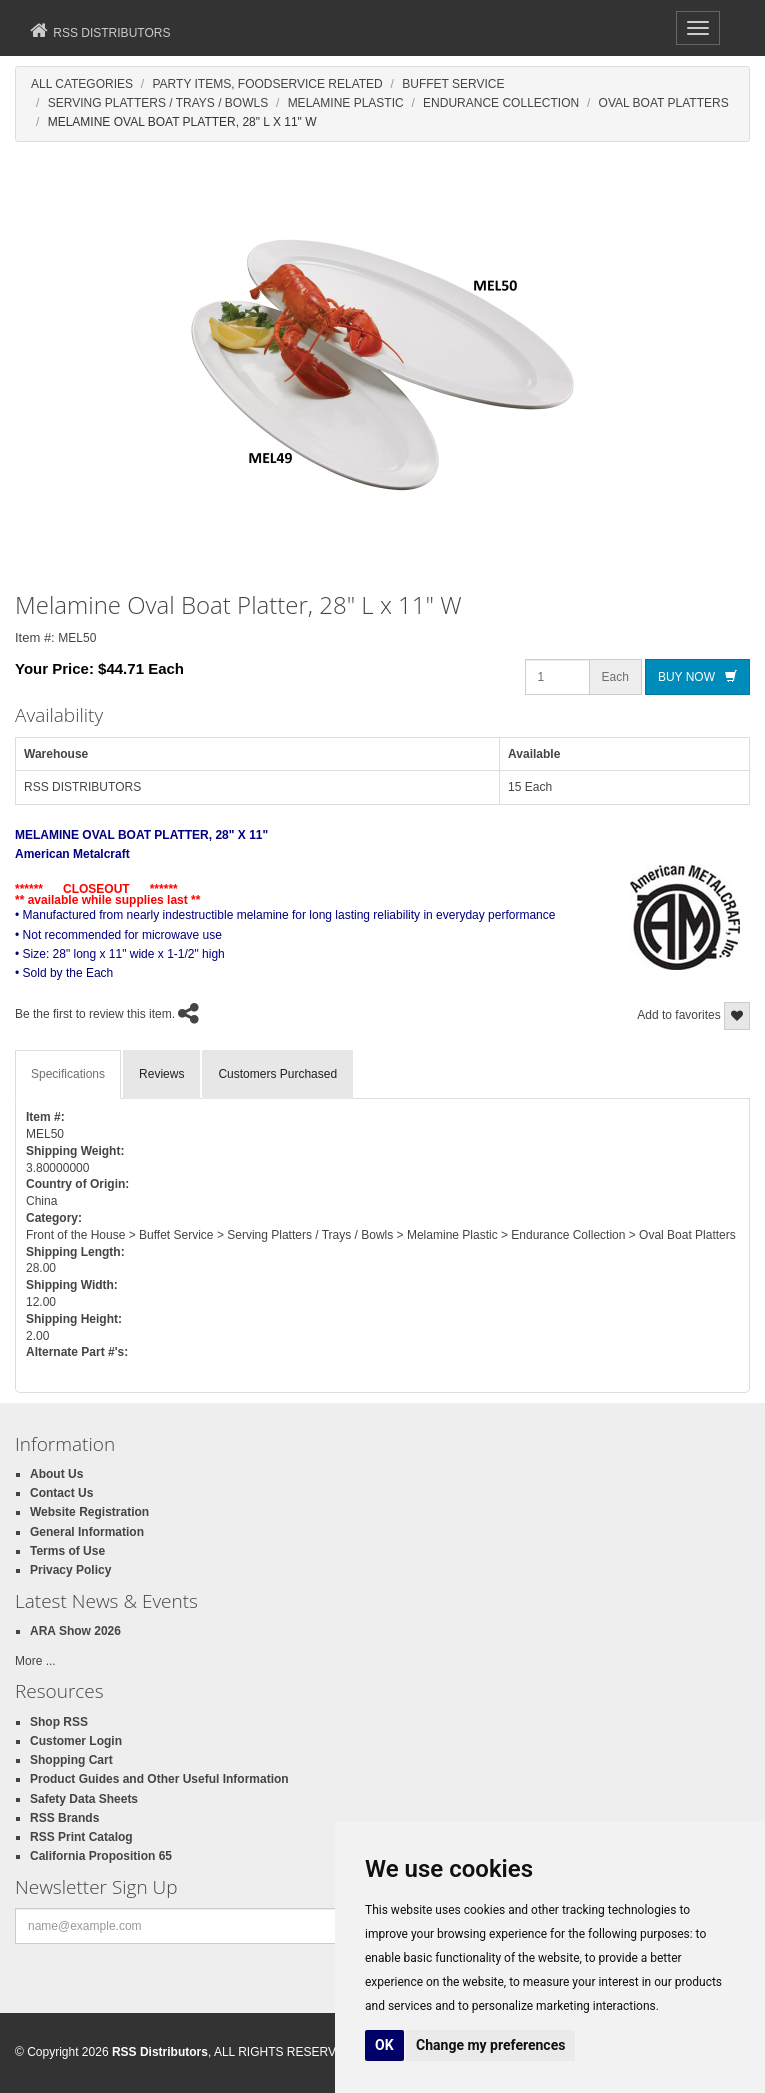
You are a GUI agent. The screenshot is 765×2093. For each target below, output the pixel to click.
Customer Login (76, 1741)
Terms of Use (67, 1551)
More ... (35, 1661)
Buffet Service (453, 84)
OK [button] (384, 2045)
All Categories (82, 84)
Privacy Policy (70, 1570)
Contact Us (61, 1493)
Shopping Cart (71, 1760)
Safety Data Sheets (84, 1799)
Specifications (68, 1074)
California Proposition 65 (101, 1856)
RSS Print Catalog (81, 1837)
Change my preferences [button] (490, 2045)
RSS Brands (64, 1818)
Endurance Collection (501, 103)
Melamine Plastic (346, 103)
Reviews (161, 1074)
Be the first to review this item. (95, 1015)
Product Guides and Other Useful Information (159, 1779)
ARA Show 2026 (75, 1631)
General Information (87, 1532)
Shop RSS (59, 1722)
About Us (56, 1474)
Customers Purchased (277, 1074)
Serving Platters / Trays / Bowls (158, 103)
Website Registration (89, 1512)
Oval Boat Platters (664, 103)
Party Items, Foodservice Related (267, 84)
